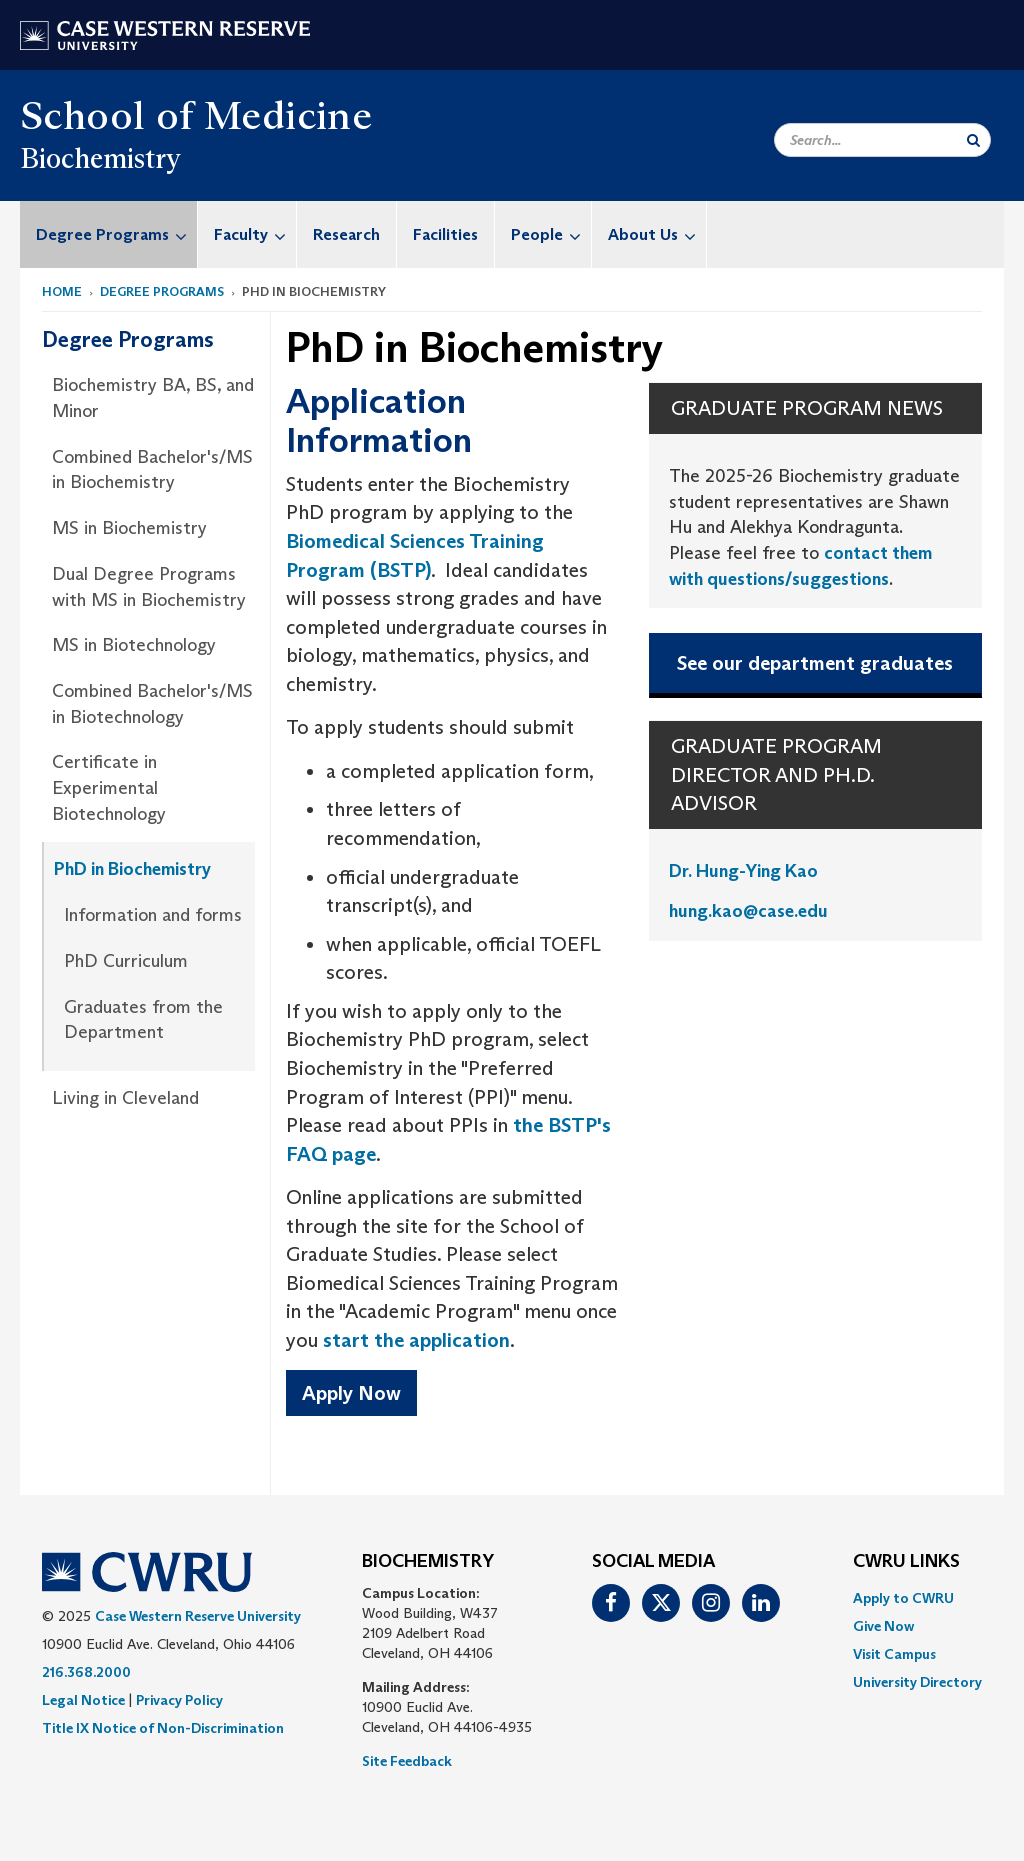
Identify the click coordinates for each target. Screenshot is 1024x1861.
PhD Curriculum (126, 961)
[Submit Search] (973, 140)
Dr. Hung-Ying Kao (743, 871)
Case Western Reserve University (198, 1616)
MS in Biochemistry (129, 528)
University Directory (917, 1682)
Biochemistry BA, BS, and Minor (153, 398)
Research (346, 234)
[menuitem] (109, 234)
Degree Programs (116, 234)
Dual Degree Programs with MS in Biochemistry (149, 587)
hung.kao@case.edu (748, 911)
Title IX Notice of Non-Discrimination (163, 1728)
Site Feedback (407, 1761)
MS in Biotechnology (134, 645)
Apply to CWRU (903, 1598)
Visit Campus (894, 1654)
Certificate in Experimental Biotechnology (109, 787)
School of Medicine (196, 115)
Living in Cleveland (125, 1098)
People (551, 234)
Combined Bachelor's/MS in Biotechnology (152, 704)
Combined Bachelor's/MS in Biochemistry (152, 470)
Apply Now (351, 1393)
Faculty (255, 234)
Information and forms (153, 915)
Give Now (883, 1626)
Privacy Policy (179, 1700)
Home (62, 291)
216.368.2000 (86, 1672)
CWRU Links (906, 1562)
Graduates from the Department (143, 1020)
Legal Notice (83, 1700)
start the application (416, 1340)
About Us (657, 234)
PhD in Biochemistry (132, 869)
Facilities (445, 234)
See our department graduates (815, 663)
